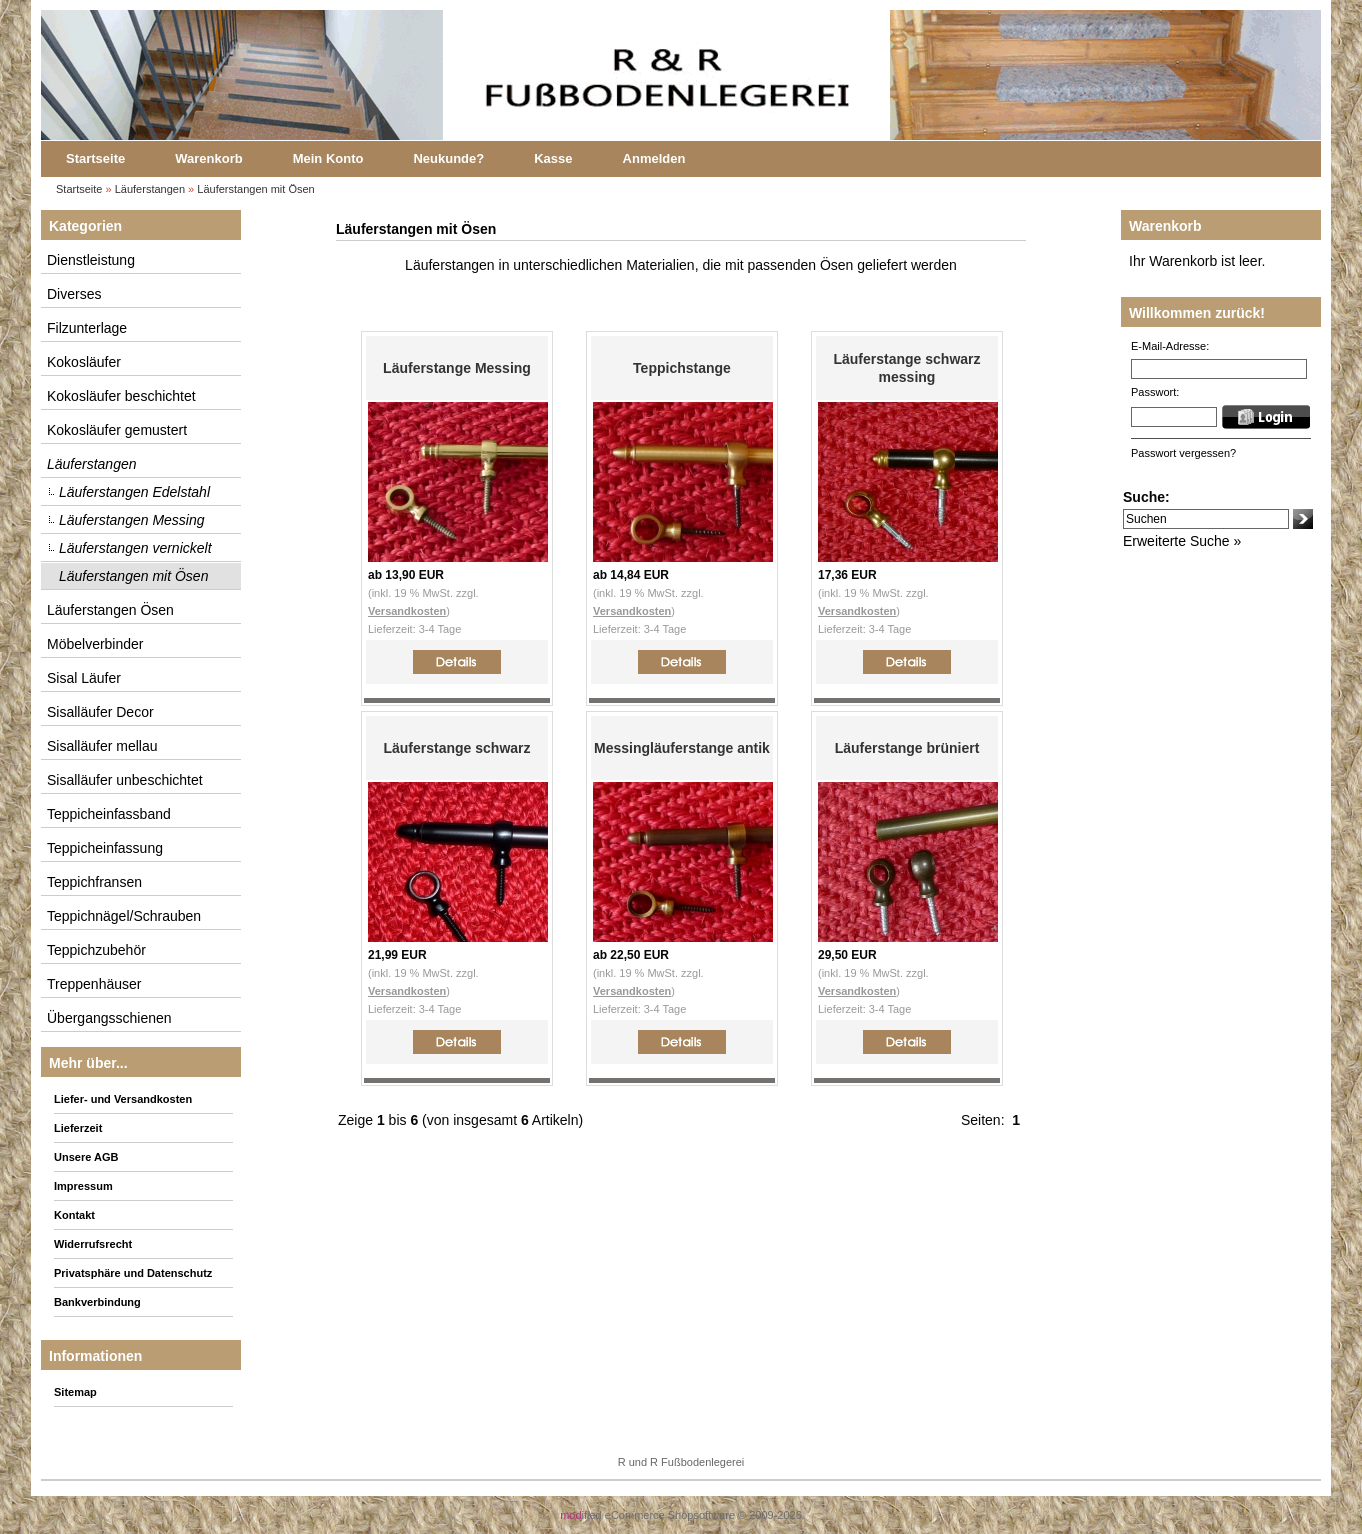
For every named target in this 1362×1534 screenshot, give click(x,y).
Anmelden (654, 158)
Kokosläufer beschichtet (121, 396)
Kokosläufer (84, 362)
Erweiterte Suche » (1182, 541)
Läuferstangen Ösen (110, 610)
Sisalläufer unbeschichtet (125, 780)
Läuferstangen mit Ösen (255, 189)
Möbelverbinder (95, 644)
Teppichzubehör (96, 950)
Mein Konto (328, 158)
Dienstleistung (91, 260)
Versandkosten (407, 611)
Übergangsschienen (109, 1018)
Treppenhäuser (94, 984)
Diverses (74, 294)
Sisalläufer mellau (102, 746)
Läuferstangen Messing (132, 520)
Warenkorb (208, 158)
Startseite (95, 158)
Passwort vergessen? (1183, 453)
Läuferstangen (150, 189)
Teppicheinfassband (109, 814)
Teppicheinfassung (105, 848)
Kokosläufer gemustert (117, 430)
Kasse (553, 158)
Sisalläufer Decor (100, 712)
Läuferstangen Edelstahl (134, 492)
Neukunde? (448, 158)
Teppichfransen (94, 882)
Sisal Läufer (84, 678)
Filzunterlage (87, 328)
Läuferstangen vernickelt (135, 548)
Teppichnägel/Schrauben (124, 916)
